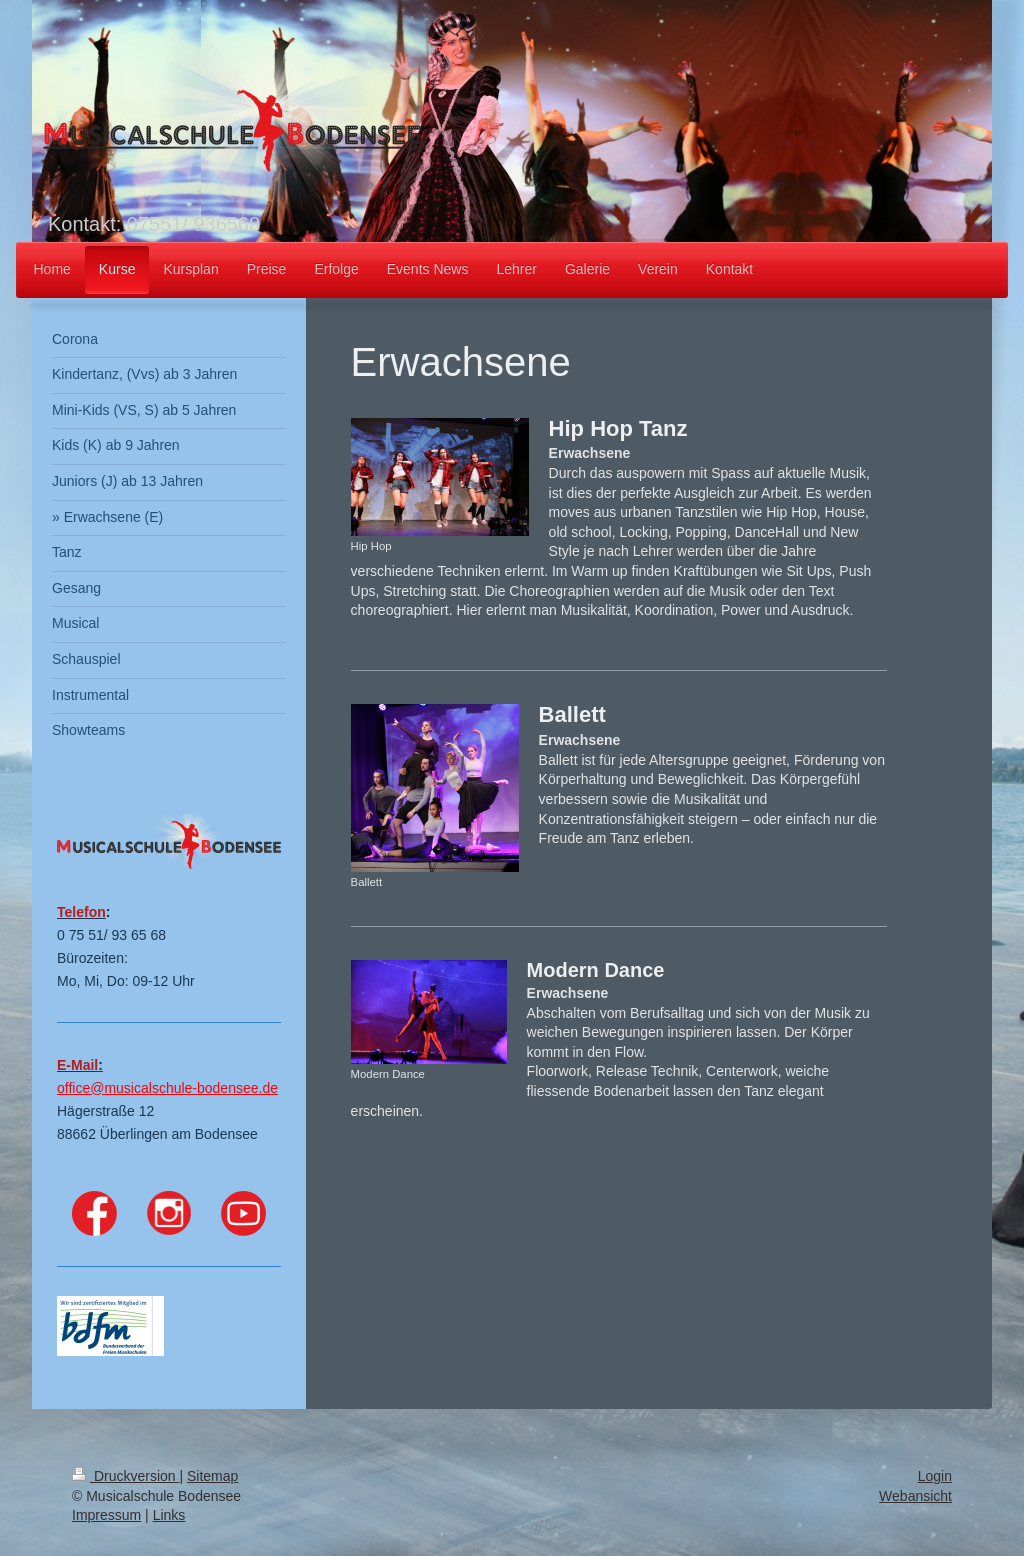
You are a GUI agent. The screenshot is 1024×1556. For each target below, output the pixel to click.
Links (169, 1515)
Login (935, 1476)
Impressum (106, 1515)
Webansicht (915, 1496)
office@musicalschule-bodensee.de (167, 1088)
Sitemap (212, 1476)
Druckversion (125, 1476)
